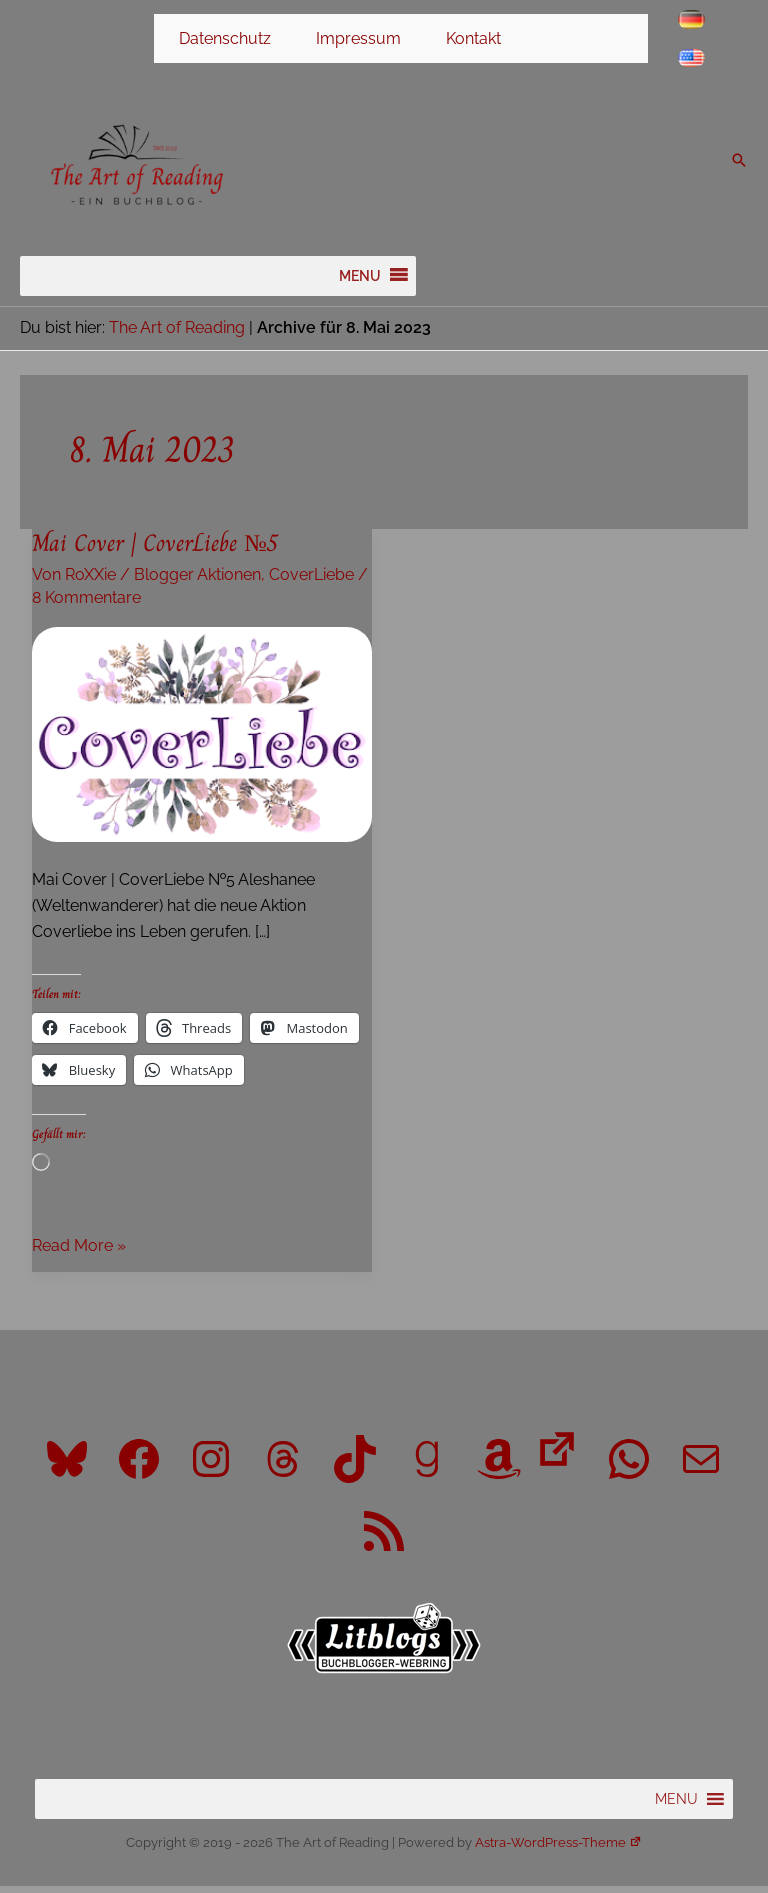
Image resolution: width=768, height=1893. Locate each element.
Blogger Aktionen (197, 581)
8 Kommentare (86, 605)
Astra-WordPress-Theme (558, 1850)
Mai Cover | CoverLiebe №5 (155, 550)
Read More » (79, 1254)
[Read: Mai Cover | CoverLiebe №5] (201, 740)
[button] (739, 165)
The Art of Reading (177, 334)
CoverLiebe (311, 581)
